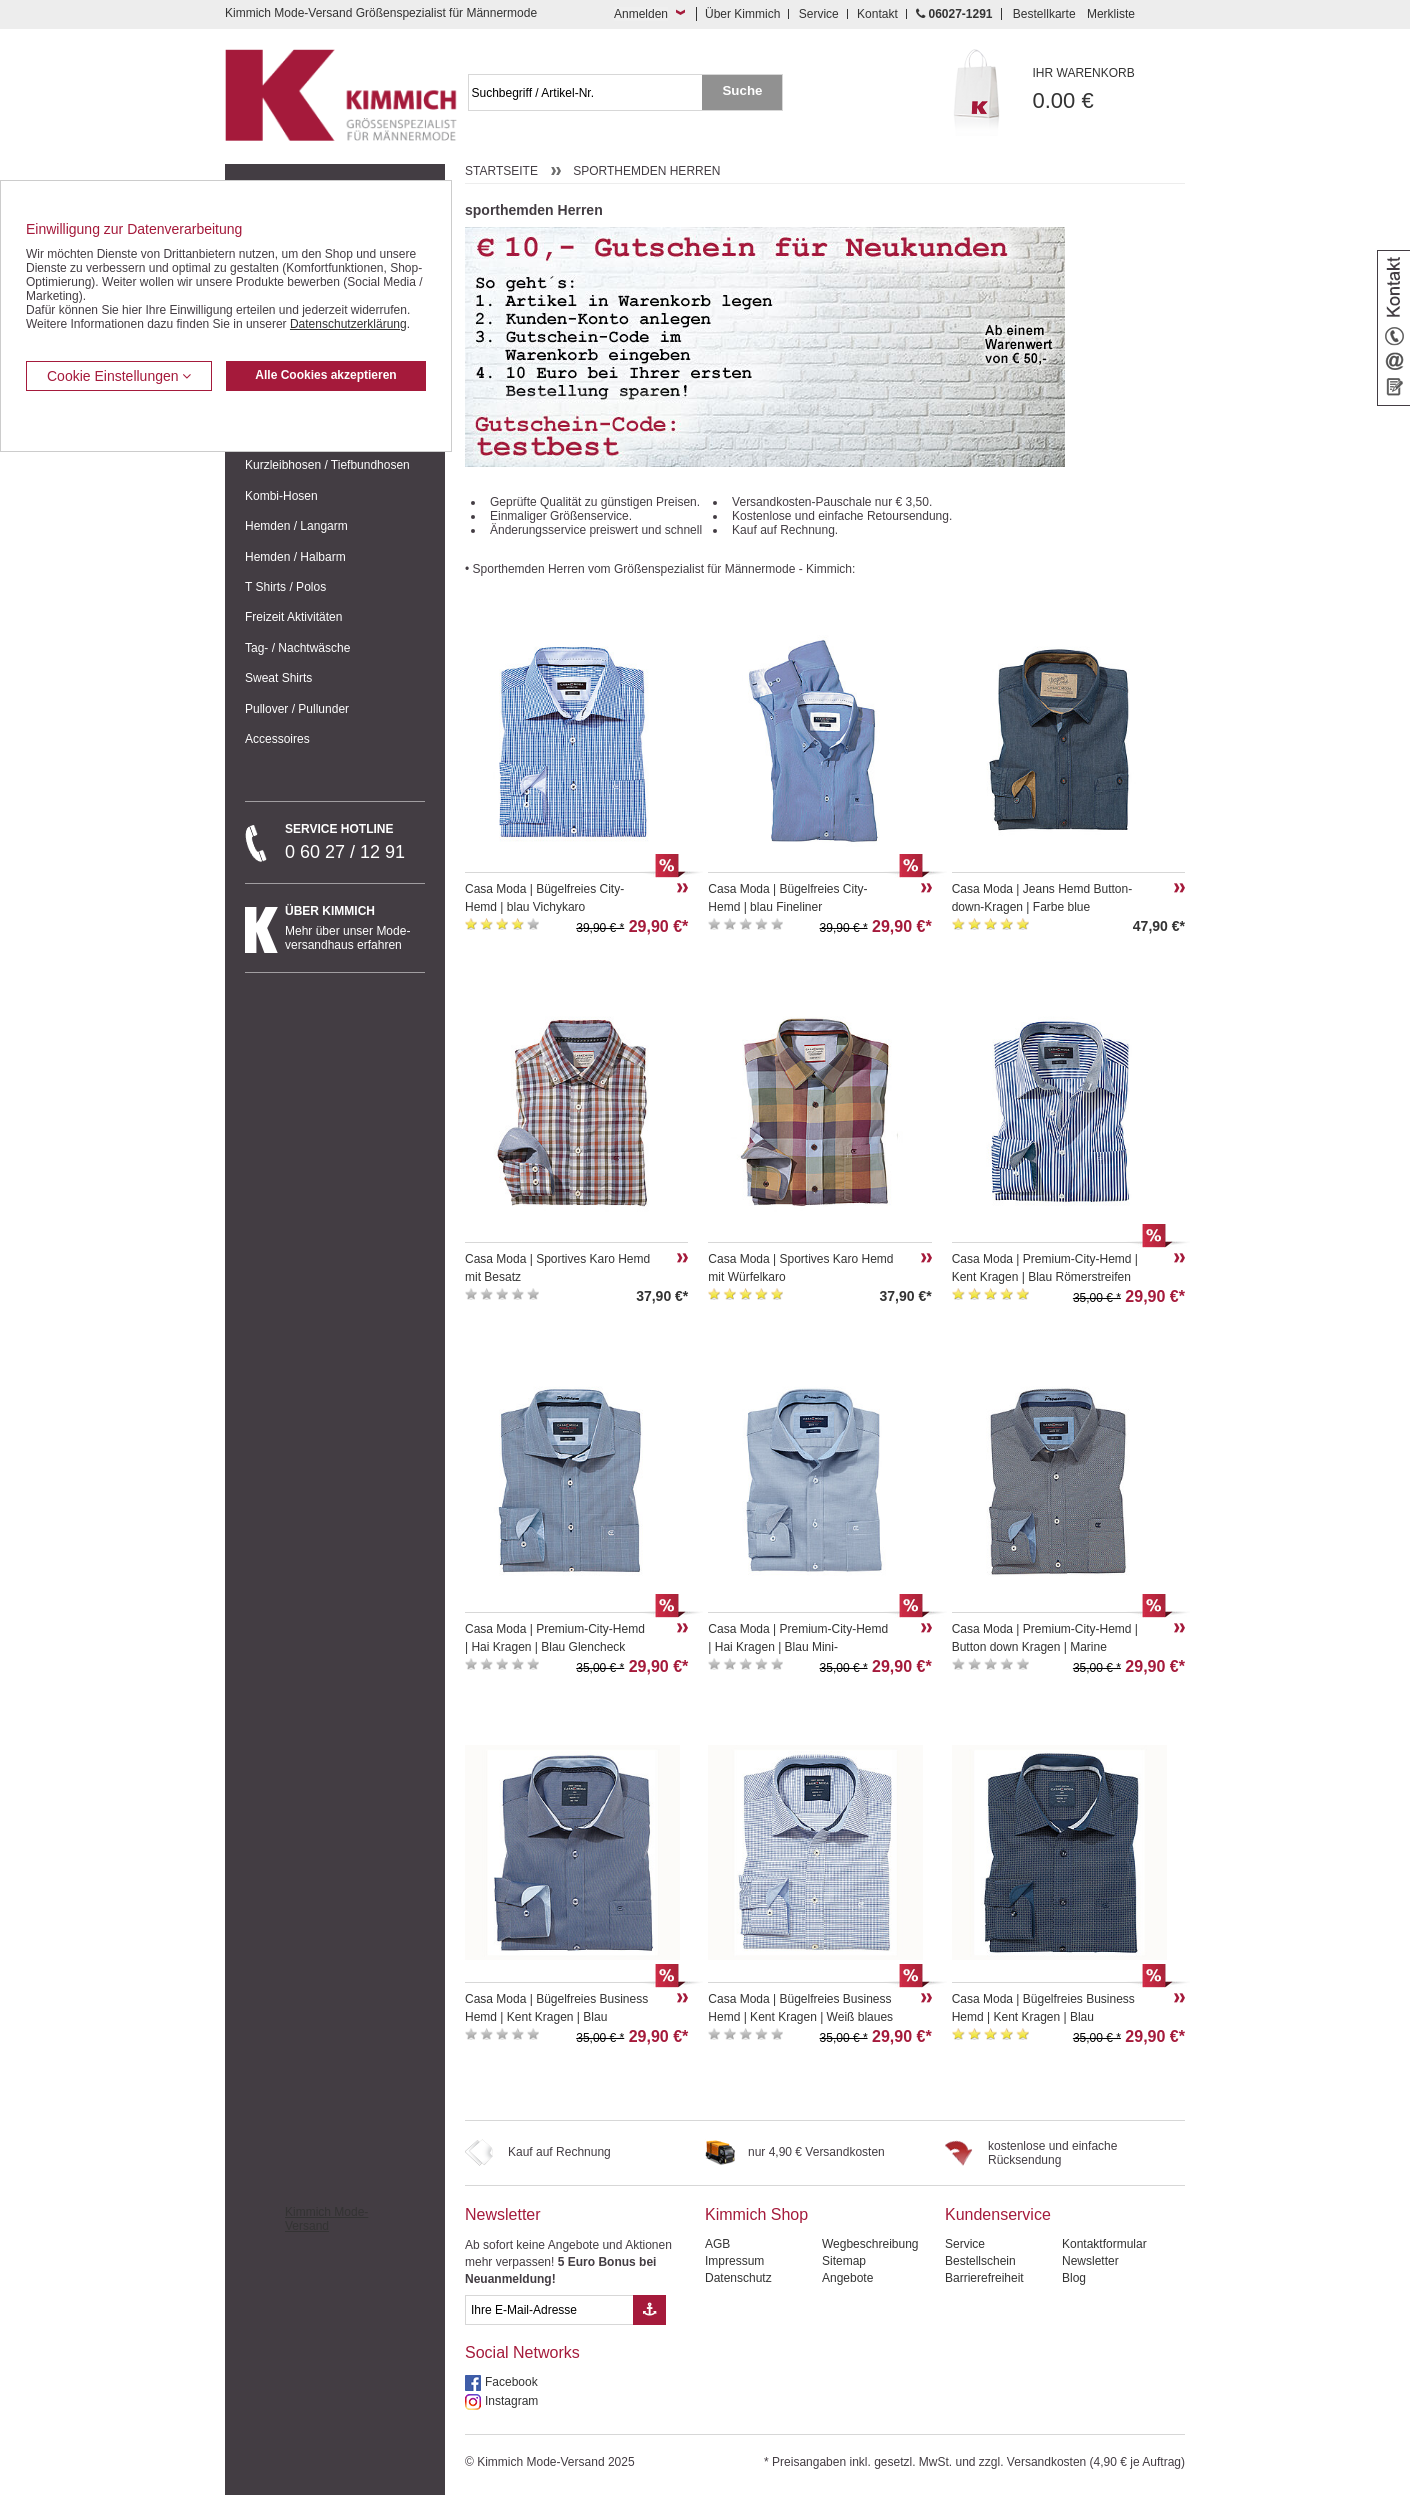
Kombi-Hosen (281, 496)
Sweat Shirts (278, 678)
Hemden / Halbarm (295, 557)
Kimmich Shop (756, 2214)
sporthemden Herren (646, 171)
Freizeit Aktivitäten (293, 617)
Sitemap (844, 2261)
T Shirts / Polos (285, 587)
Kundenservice (998, 2214)
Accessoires (277, 739)
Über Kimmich (742, 14)
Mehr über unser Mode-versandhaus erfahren (355, 928)
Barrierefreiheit (984, 2278)
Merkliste (1111, 14)
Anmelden (641, 14)
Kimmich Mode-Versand (326, 2219)
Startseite (501, 171)
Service (819, 14)
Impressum (734, 2261)
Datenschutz (738, 2278)
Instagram (511, 2401)
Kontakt (877, 14)
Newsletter (503, 2214)
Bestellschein (980, 2261)
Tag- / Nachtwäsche (297, 648)
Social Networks (522, 2352)
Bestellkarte (1044, 14)
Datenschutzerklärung (348, 324)
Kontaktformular (1104, 2244)
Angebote (847, 2278)
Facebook (511, 2382)
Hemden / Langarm (296, 526)
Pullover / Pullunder (297, 709)
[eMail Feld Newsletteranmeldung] (549, 2310)
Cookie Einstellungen (119, 376)
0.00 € (1109, 89)
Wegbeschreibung (870, 2244)
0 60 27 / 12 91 (355, 842)
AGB (717, 2244)
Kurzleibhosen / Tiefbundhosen (327, 465)
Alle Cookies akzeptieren (325, 375)
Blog (1074, 2278)
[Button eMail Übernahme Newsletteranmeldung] (649, 2310)
